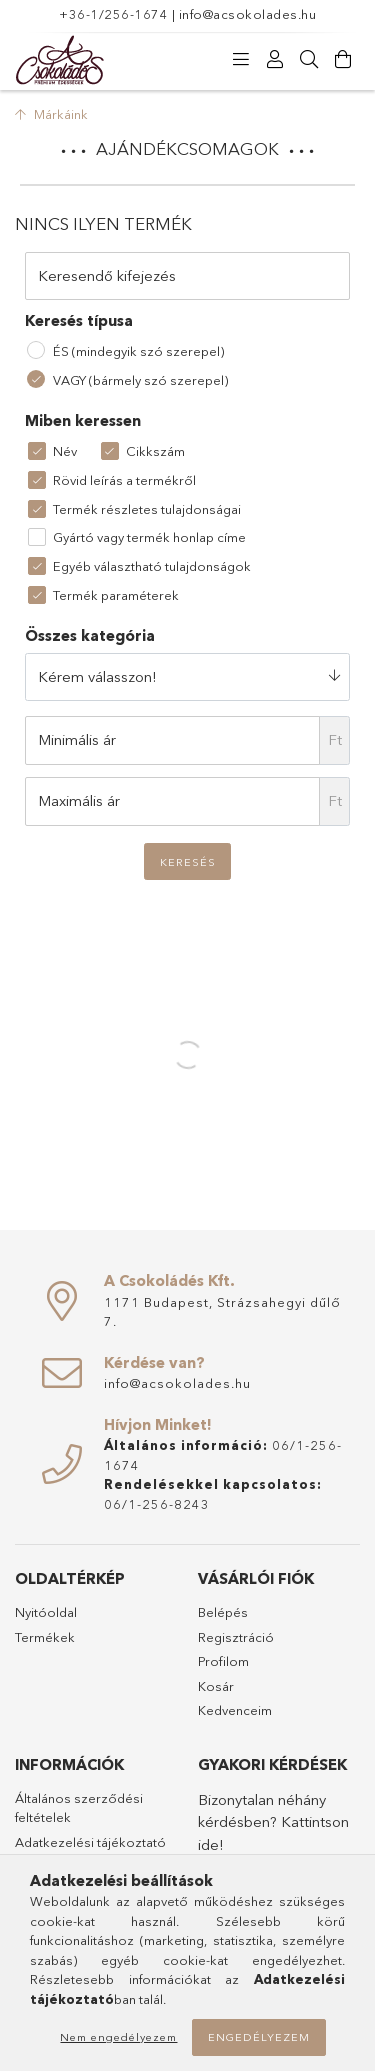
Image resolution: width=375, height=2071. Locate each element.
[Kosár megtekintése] (343, 60)
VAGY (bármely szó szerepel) (140, 380)
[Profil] (275, 60)
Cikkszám (155, 451)
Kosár (216, 1686)
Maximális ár (79, 800)
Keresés (188, 862)
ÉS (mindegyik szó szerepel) (138, 351)
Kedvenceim (235, 1710)
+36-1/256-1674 (113, 14)
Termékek (45, 1637)
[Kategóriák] (241, 60)
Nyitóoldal (46, 1612)
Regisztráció (236, 1637)
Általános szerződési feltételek (79, 1808)
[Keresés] (309, 60)
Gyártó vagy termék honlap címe (149, 537)
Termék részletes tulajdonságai (147, 509)
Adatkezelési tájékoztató (90, 1842)
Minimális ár (77, 739)
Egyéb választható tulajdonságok (152, 566)
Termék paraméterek (116, 595)
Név (65, 451)
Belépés (223, 1612)
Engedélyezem (259, 2037)
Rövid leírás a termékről (124, 480)
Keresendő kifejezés (107, 275)
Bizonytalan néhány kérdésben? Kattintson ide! (273, 1822)
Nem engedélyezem (118, 2037)
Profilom (223, 1661)
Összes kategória (90, 635)
